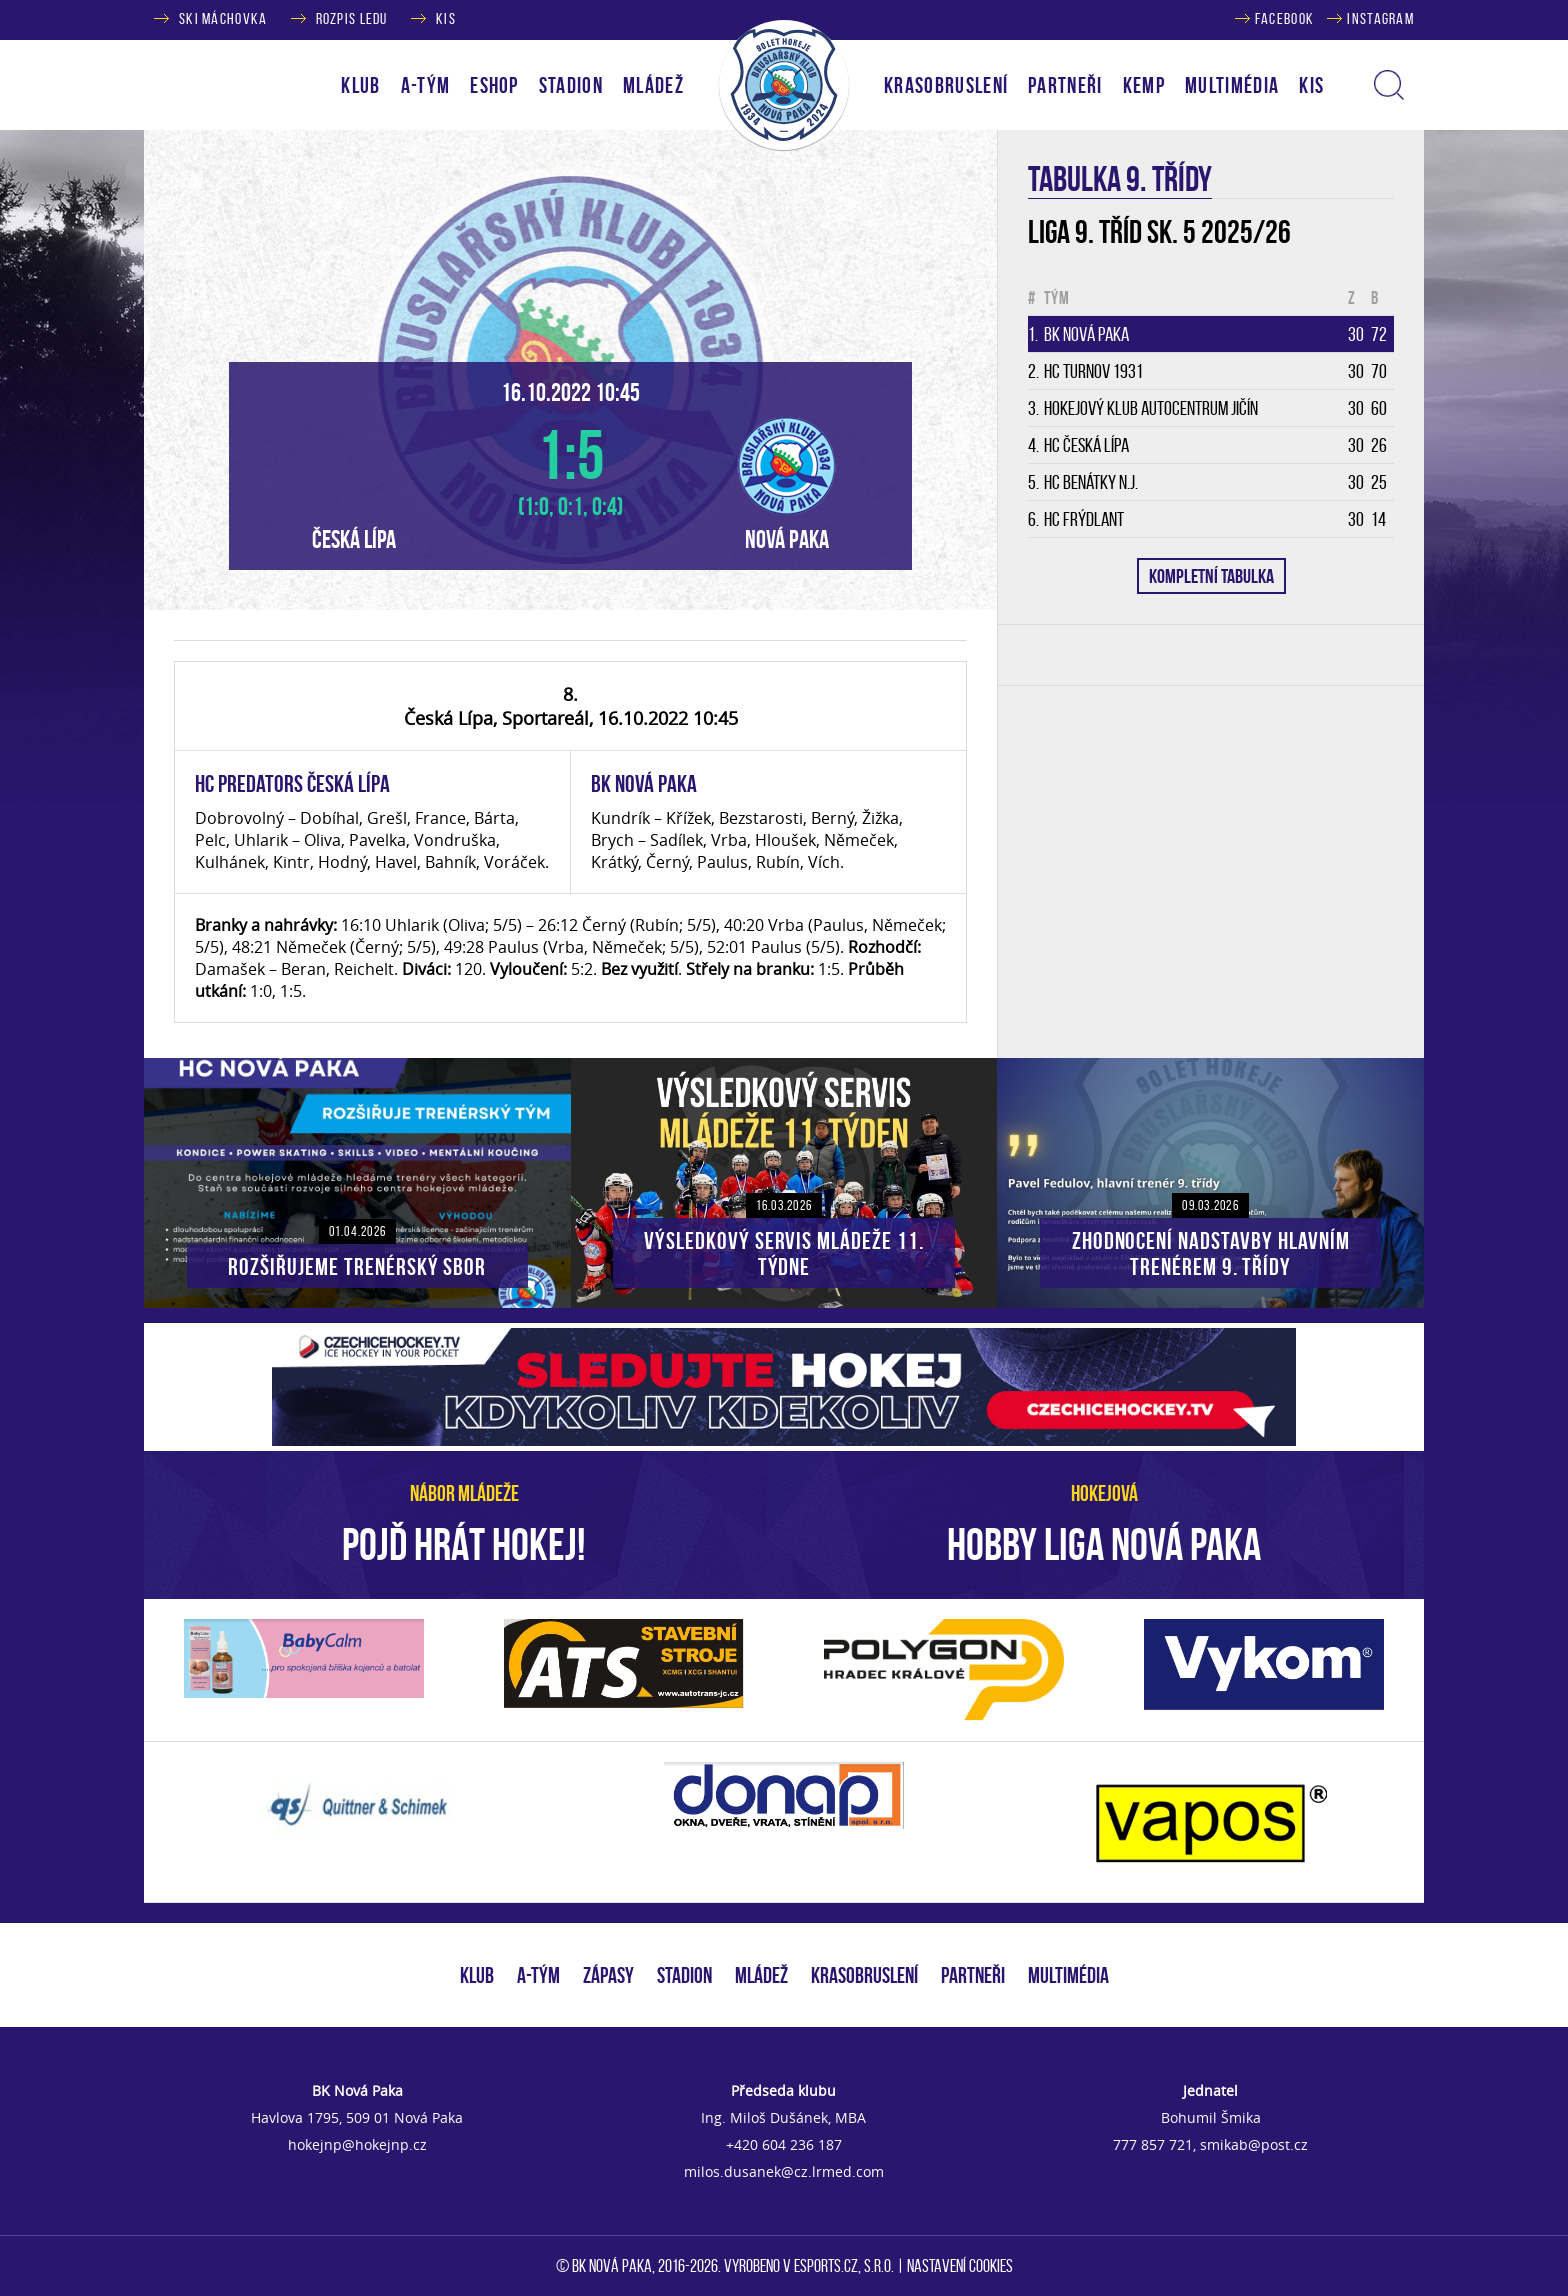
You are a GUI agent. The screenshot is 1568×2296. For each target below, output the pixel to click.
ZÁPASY (608, 1975)
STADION (684, 1975)
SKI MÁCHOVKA (223, 18)
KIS (446, 18)
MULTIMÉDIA (1068, 1975)
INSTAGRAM (1380, 18)
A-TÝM (538, 1975)
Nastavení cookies (960, 2266)
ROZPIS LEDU (352, 18)
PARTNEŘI (1065, 85)
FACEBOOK (1284, 18)
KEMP (1144, 85)
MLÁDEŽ (761, 1975)
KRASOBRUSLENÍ (946, 85)
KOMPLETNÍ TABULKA (1211, 576)
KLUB (477, 1975)
